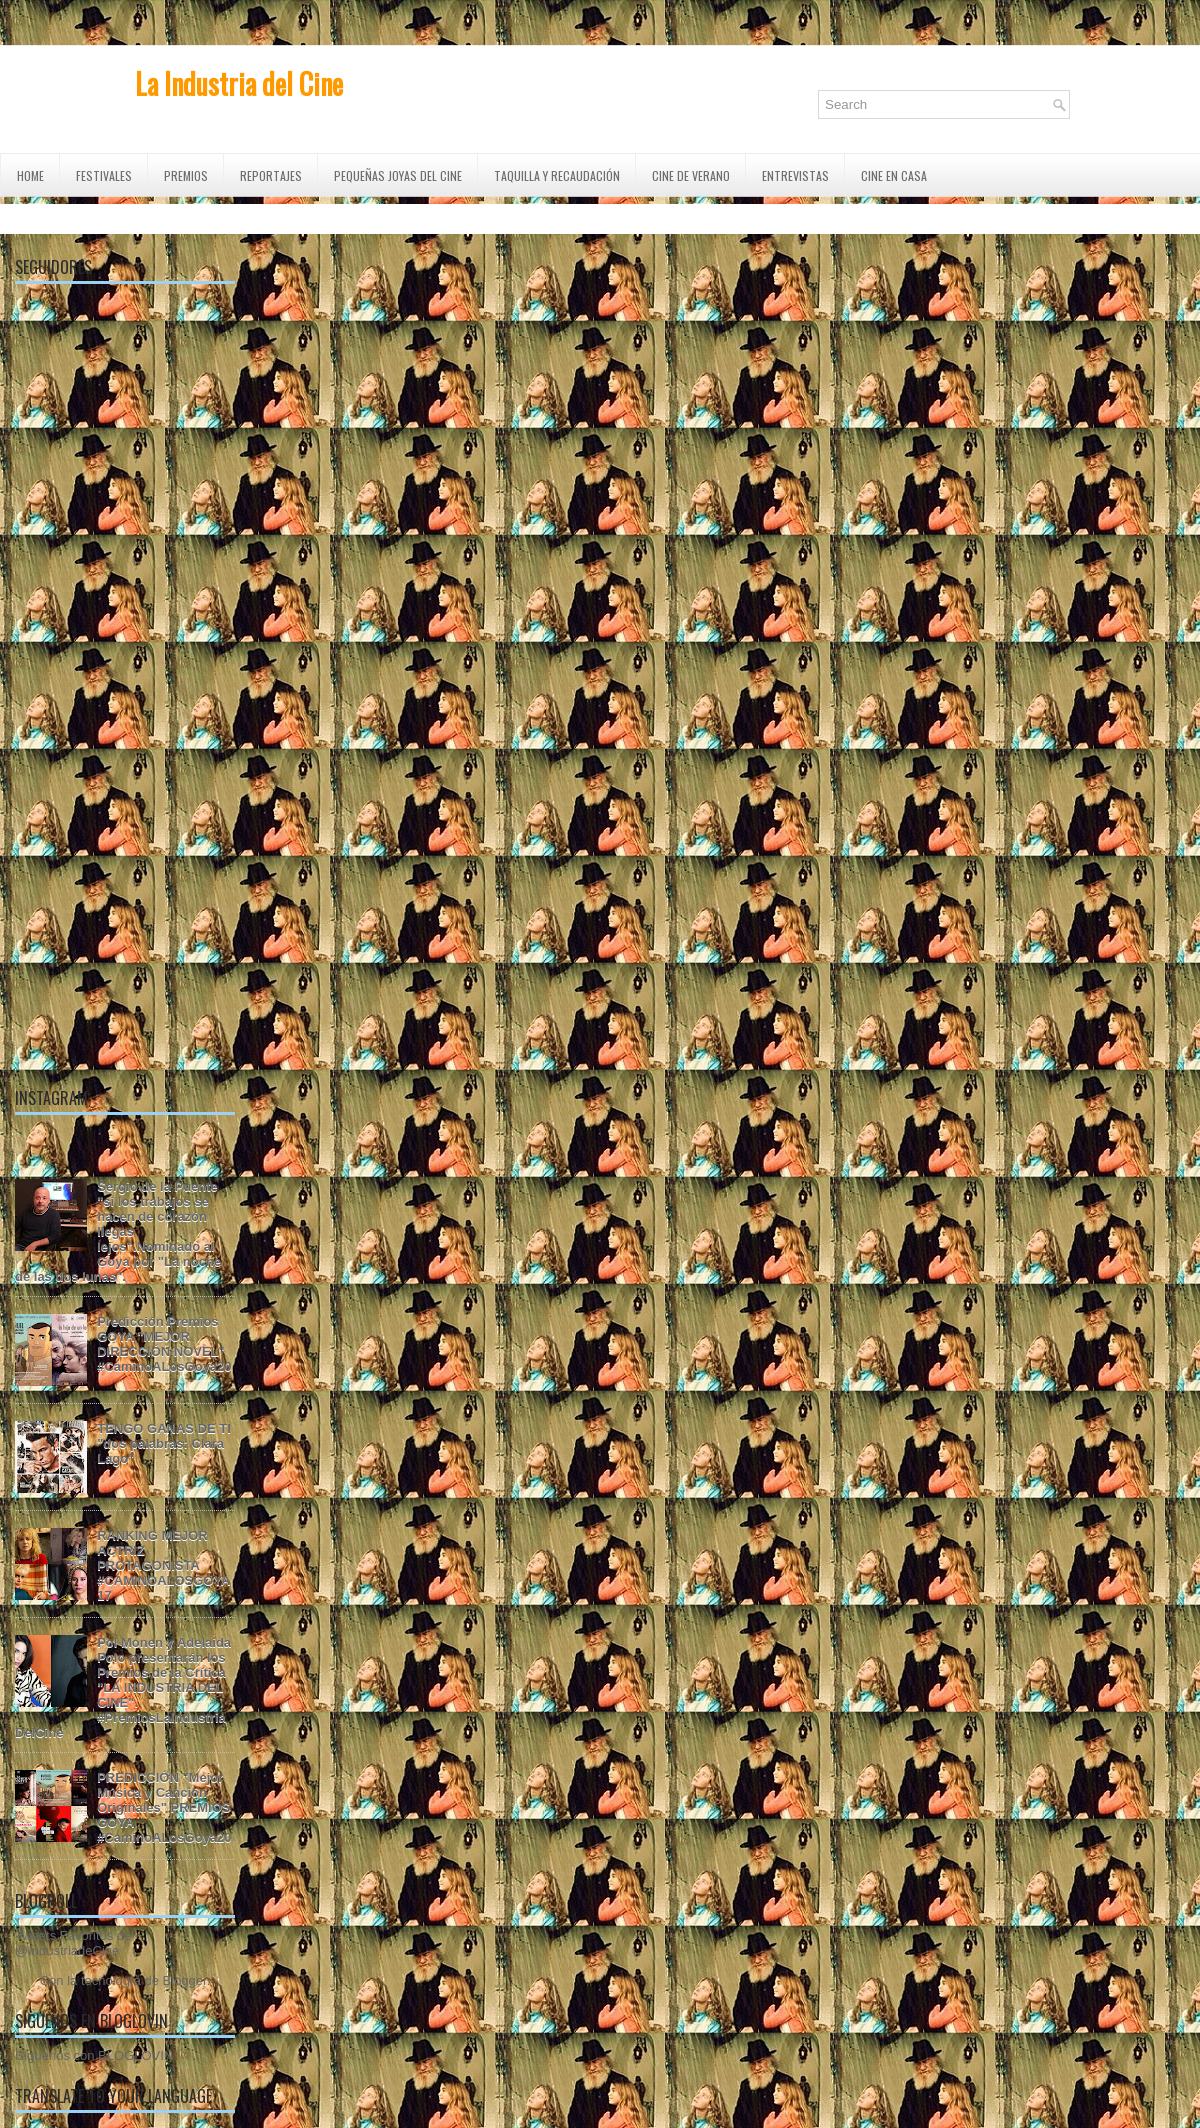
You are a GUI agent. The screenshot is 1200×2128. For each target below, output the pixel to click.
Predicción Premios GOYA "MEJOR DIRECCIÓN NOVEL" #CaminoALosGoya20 (164, 1344)
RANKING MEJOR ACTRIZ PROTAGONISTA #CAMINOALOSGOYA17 (163, 1565)
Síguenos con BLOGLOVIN (94, 2055)
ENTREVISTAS (795, 175)
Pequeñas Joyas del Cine (398, 175)
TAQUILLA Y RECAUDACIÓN (557, 175)
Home (30, 175)
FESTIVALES (104, 175)
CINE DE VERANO (691, 175)
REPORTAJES (271, 175)
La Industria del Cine (239, 83)
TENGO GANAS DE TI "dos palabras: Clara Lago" (164, 1443)
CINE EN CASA (894, 175)
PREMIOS (186, 175)
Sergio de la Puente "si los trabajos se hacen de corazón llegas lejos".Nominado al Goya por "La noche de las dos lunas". (118, 1231)
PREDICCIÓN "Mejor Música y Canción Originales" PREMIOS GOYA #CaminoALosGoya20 (164, 1807)
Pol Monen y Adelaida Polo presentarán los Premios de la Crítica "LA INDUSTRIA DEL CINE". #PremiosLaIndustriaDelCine (123, 1687)
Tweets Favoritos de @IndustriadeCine (73, 1943)
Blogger (185, 1980)
